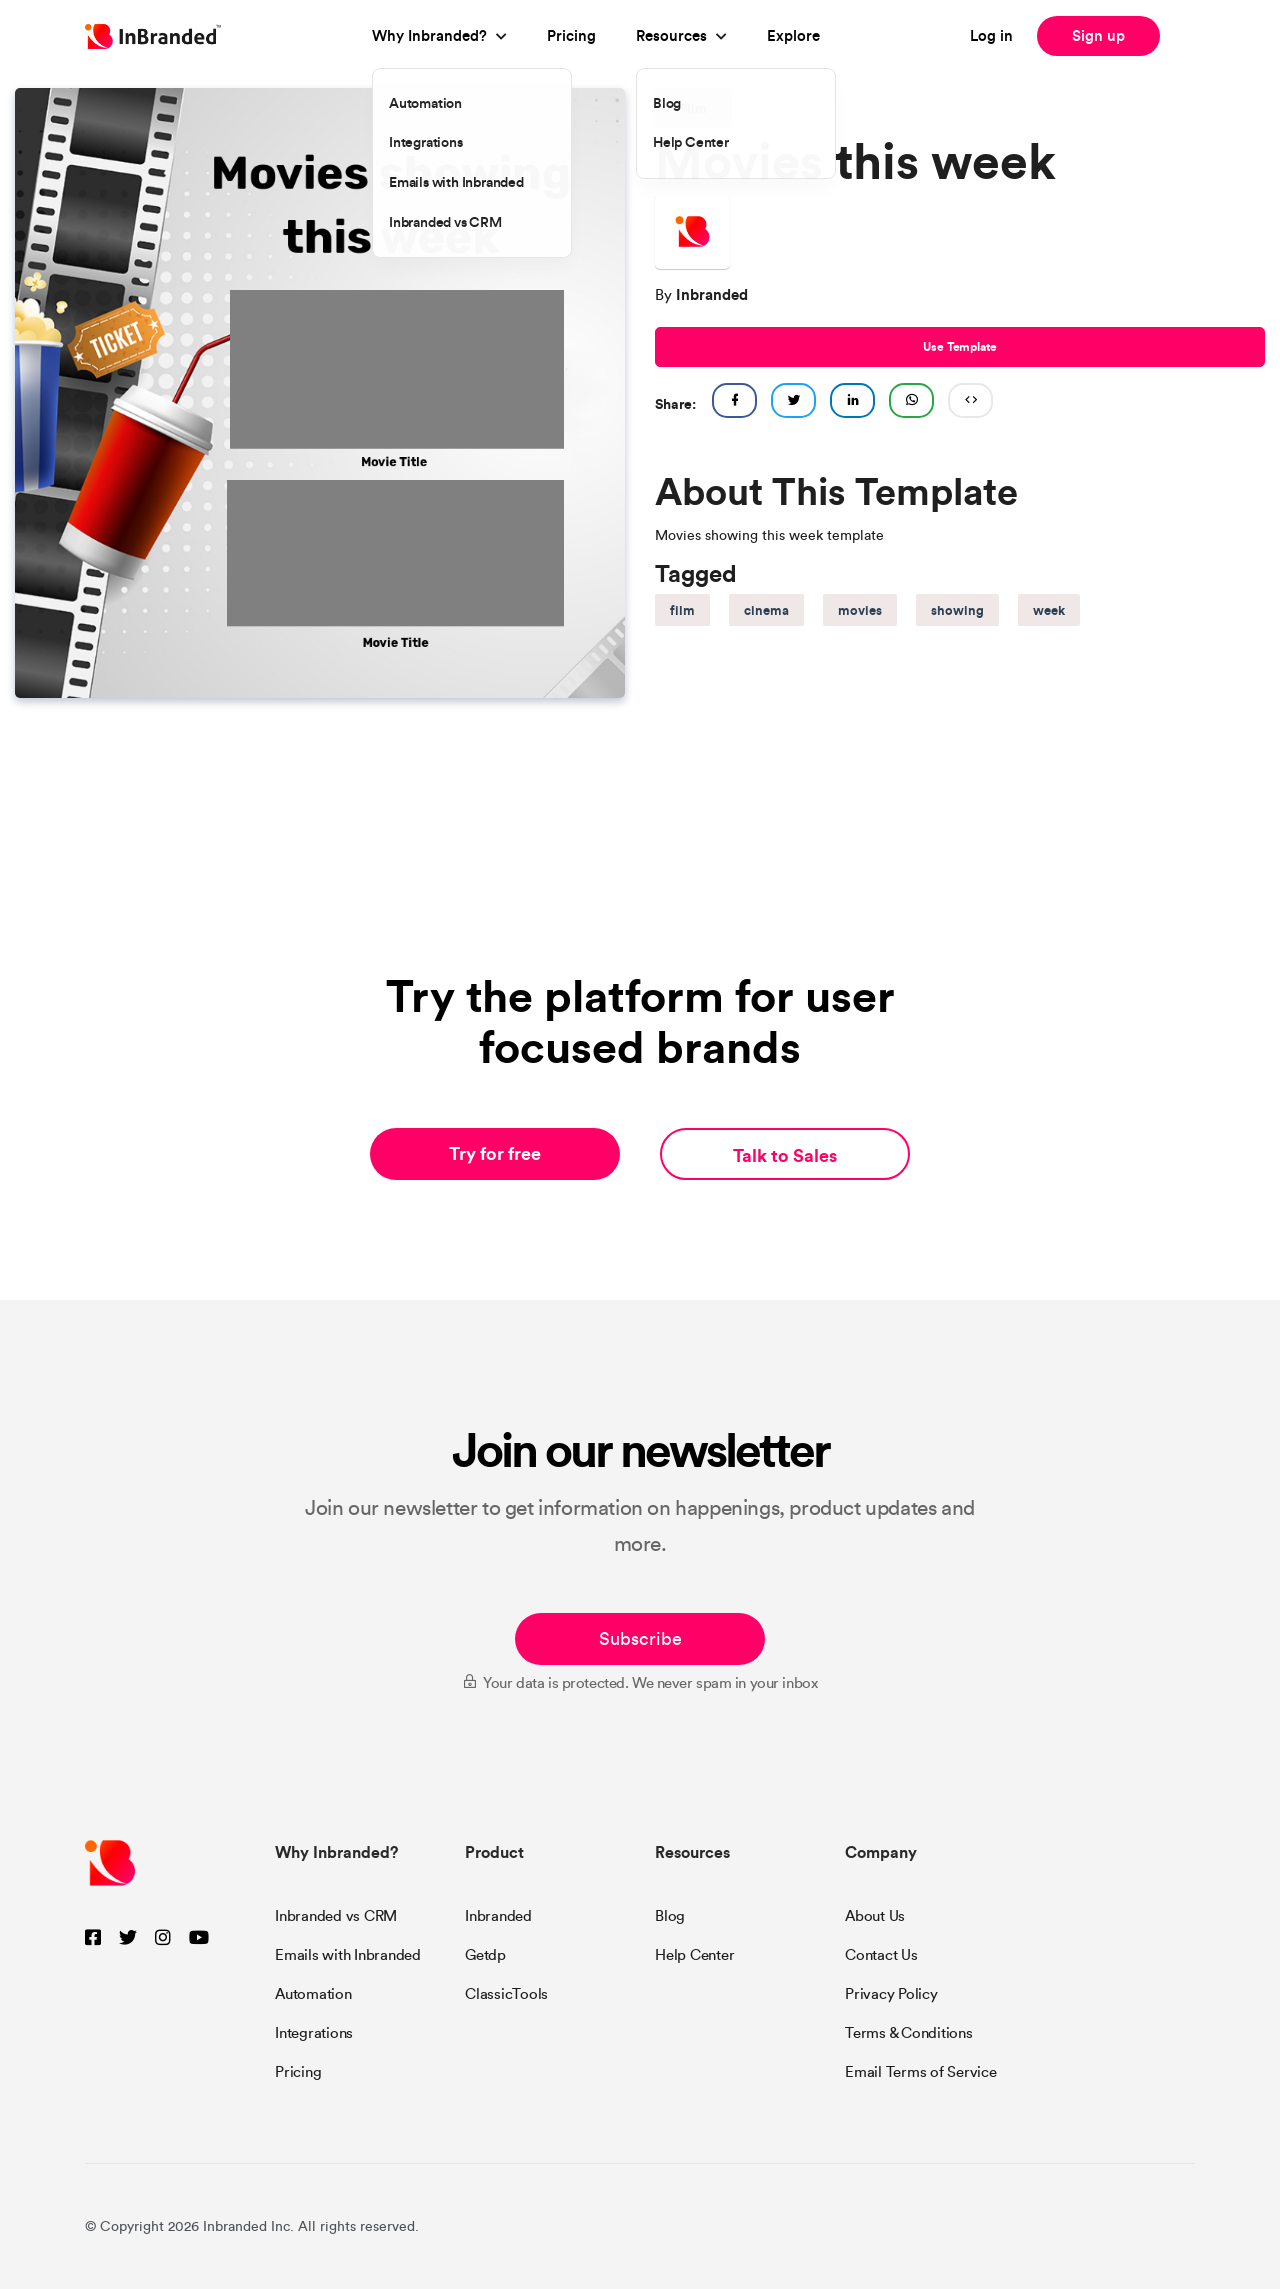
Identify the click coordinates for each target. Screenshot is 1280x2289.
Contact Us (881, 1955)
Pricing (571, 35)
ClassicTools (506, 1994)
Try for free (495, 1153)
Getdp (485, 1955)
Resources (671, 35)
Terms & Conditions (909, 2033)
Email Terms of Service (921, 2072)
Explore (793, 35)
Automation (313, 1994)
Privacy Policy (891, 1994)
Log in (991, 35)
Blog (670, 1916)
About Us (875, 1916)
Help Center (694, 1955)
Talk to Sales (785, 1155)
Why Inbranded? (429, 35)
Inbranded (498, 1916)
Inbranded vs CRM (336, 1916)
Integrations (314, 2033)
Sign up (1098, 35)
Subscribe (640, 1639)
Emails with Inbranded (348, 1955)
